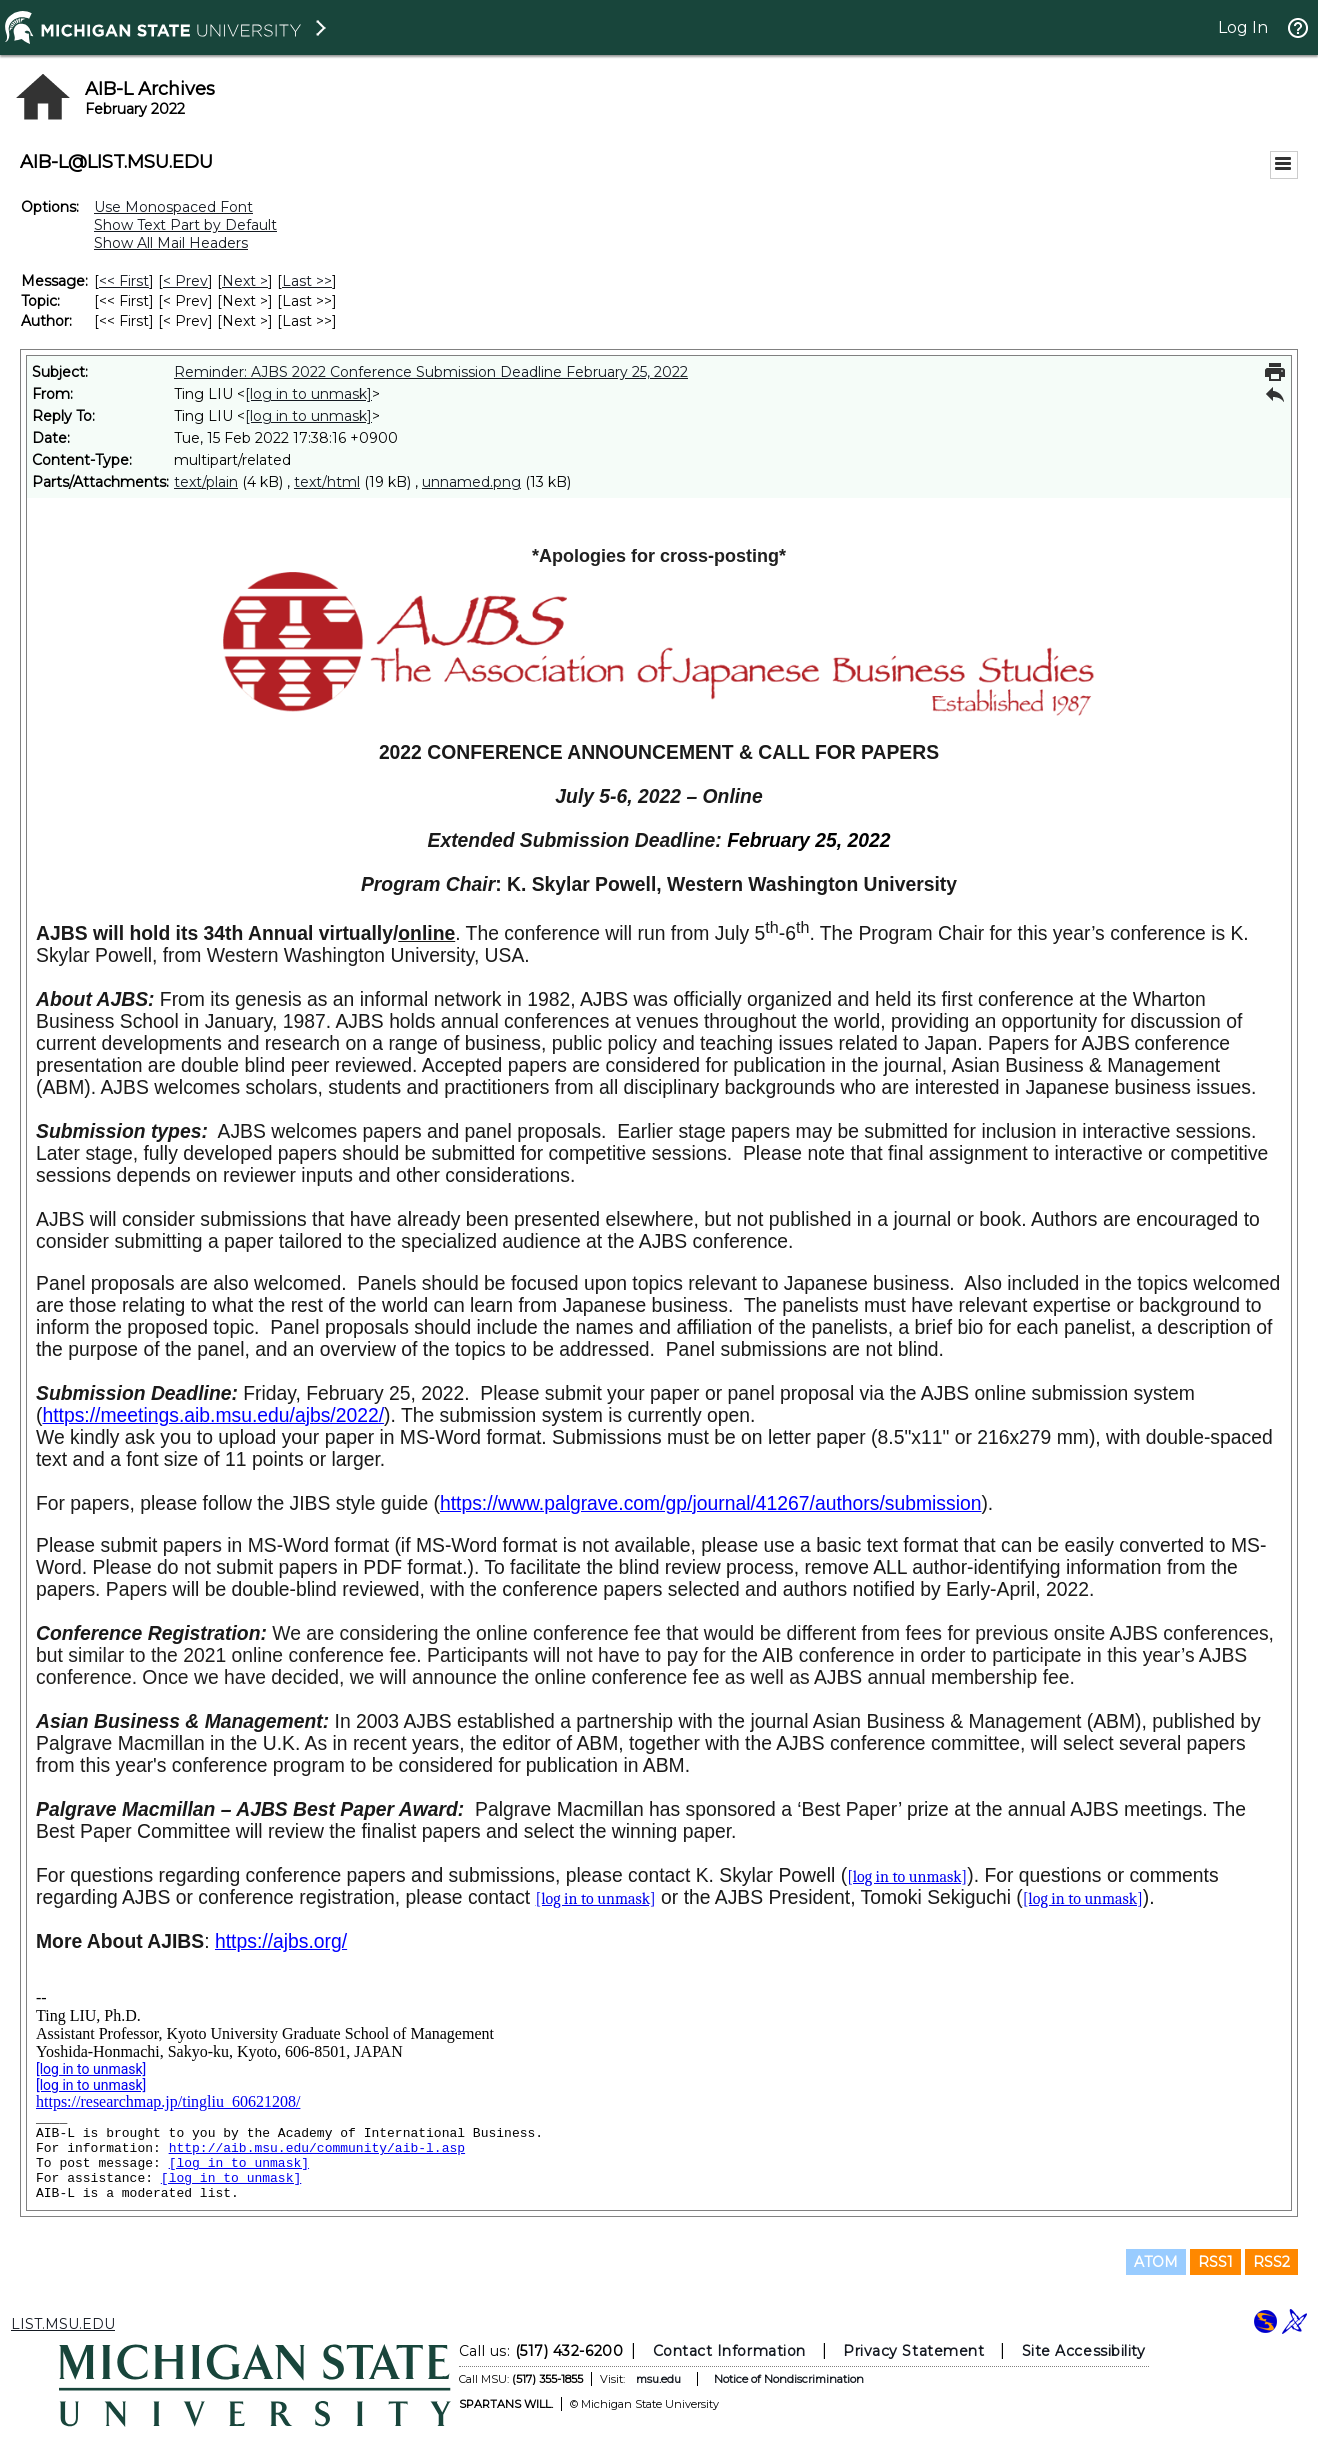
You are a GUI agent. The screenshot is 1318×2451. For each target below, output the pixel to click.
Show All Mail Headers (171, 243)
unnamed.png (471, 482)
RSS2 (1271, 2262)
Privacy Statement (913, 2351)
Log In (1243, 27)
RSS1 (1215, 2262)
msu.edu (658, 2379)
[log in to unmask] (308, 394)
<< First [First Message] (124, 281)
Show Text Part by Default (185, 225)
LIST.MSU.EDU (63, 2324)
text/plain (206, 482)
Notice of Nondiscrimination (789, 2379)
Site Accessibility (1084, 2351)
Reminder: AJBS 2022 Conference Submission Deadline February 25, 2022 (431, 372)
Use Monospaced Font (173, 207)
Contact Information (729, 2351)
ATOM (1156, 2262)
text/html (327, 482)
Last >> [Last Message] (307, 281)
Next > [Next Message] (245, 281)
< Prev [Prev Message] (185, 281)
